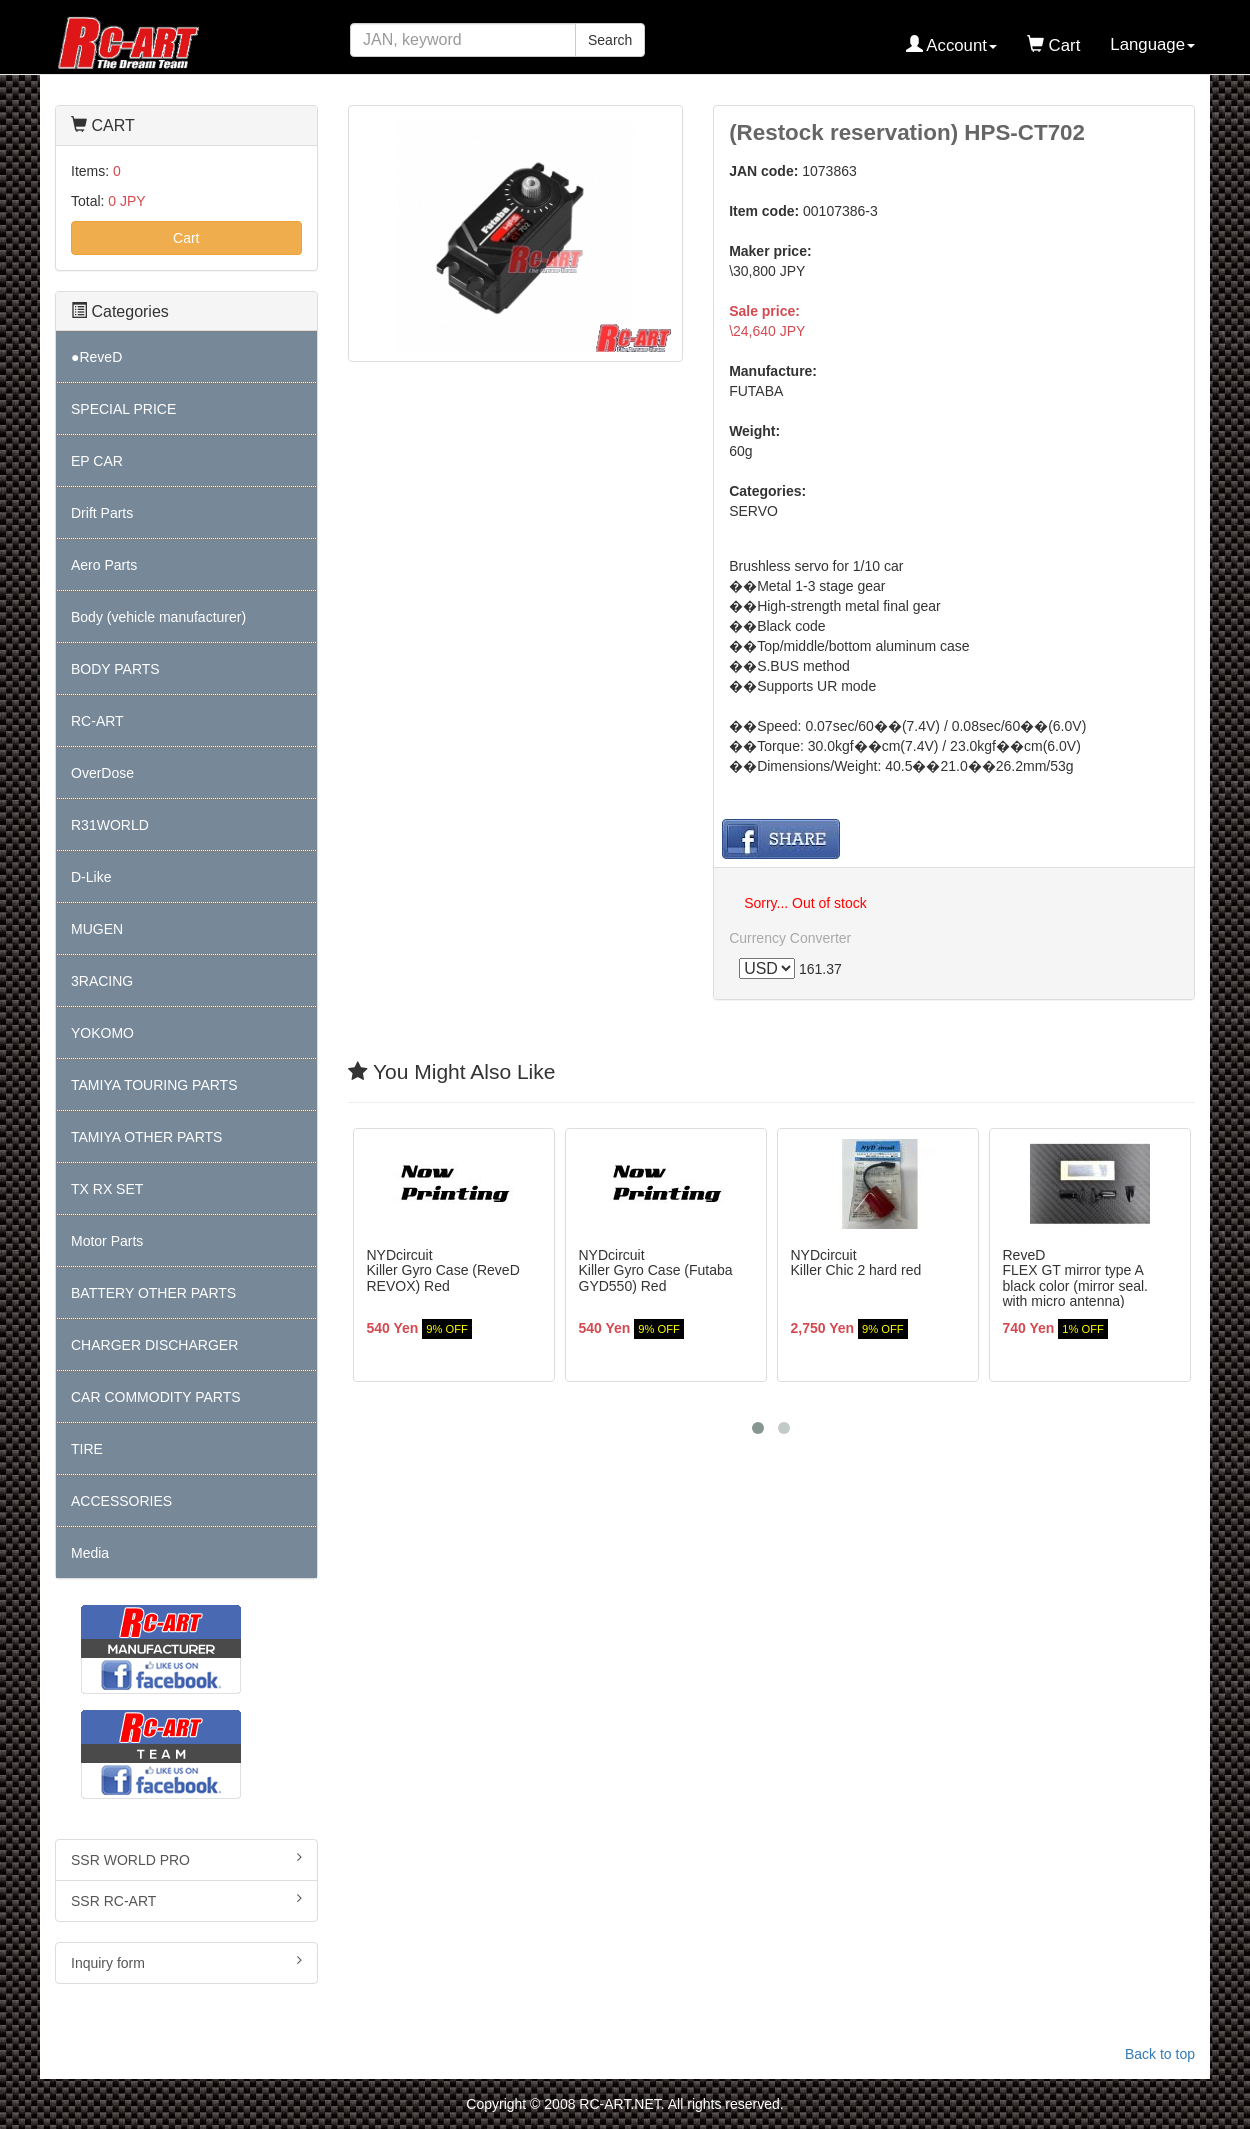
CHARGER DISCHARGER (154, 1345)
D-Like (91, 877)
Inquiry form (186, 1962)
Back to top (1160, 2054)
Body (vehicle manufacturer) (158, 617)
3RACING (102, 981)
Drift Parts (102, 513)
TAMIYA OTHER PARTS (146, 1137)
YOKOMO (102, 1033)
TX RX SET (107, 1189)
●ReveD (96, 357)
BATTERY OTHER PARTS (153, 1293)
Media (90, 1553)
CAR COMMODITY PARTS (156, 1397)
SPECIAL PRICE (123, 409)
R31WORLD (110, 825)
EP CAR (97, 461)
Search (610, 40)
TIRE (87, 1449)
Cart (186, 238)
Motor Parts (107, 1241)
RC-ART (97, 721)
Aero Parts (104, 565)
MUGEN (97, 929)
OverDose (102, 773)
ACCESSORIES (121, 1501)
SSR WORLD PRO (186, 1859)
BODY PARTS (115, 669)
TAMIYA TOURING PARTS (154, 1085)
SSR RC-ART (186, 1900)
